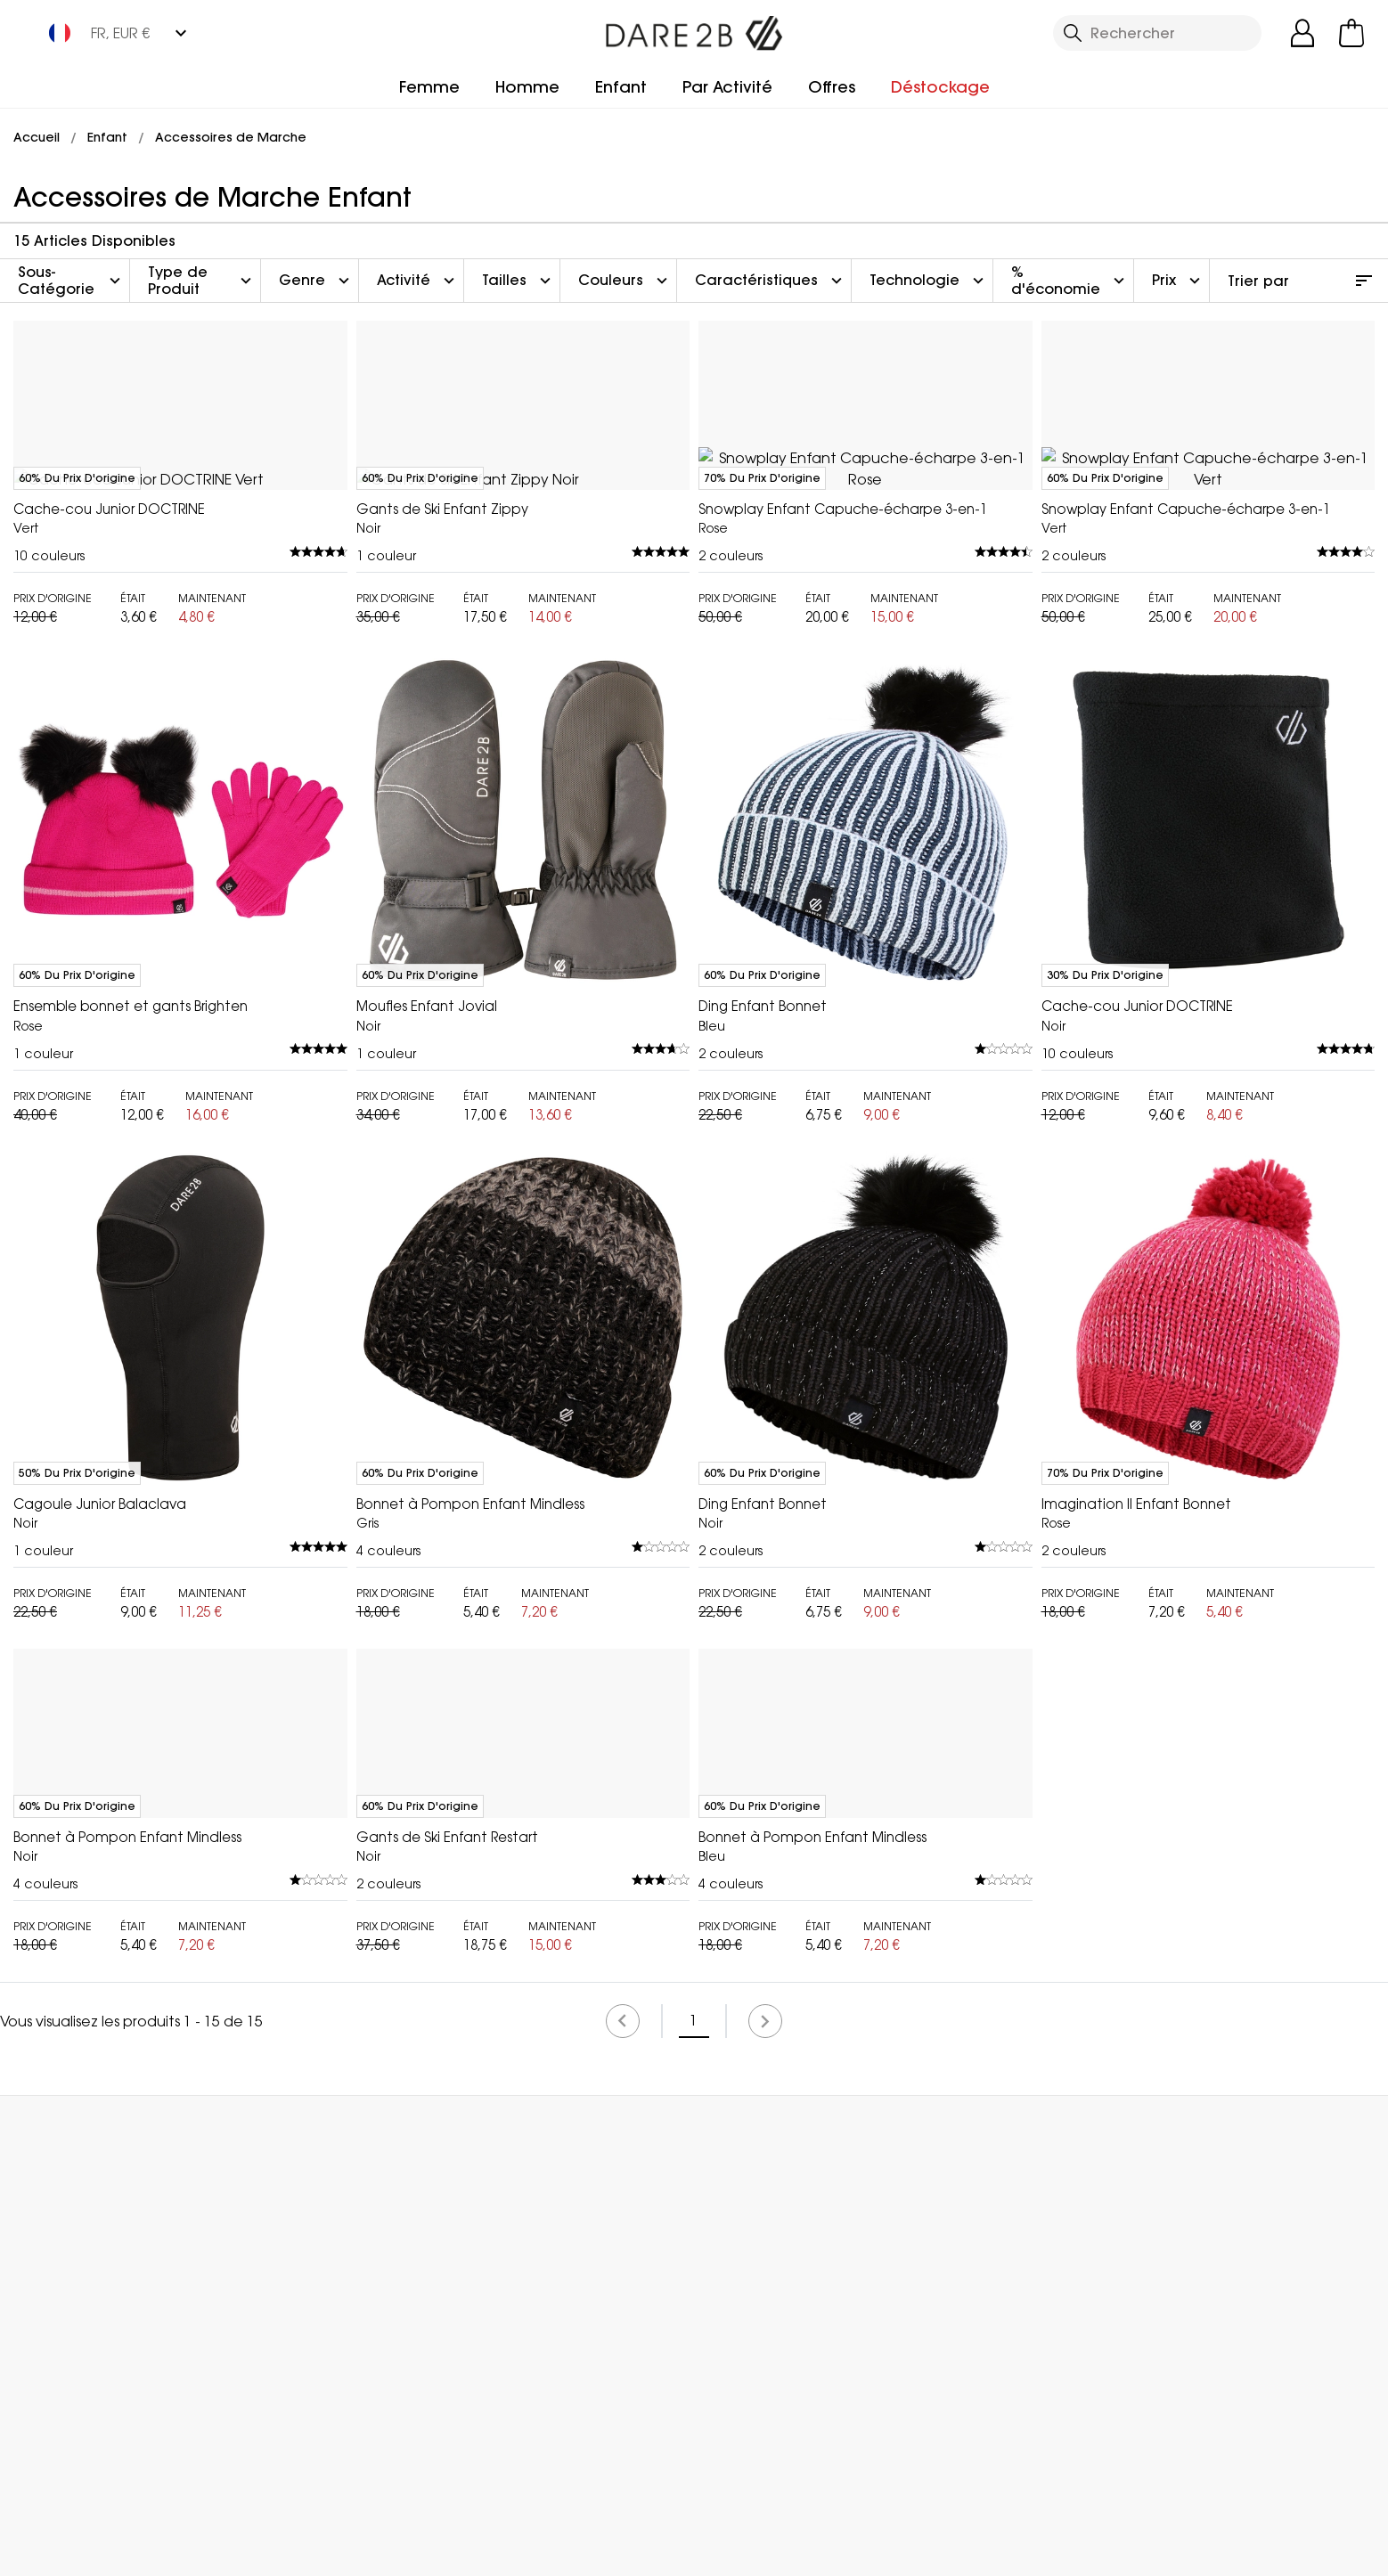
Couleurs (625, 280)
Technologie (929, 280)
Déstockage (940, 87)
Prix (1178, 280)
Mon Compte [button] (312, 2464)
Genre (316, 280)
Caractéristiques (770, 280)
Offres (831, 87)
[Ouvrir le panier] (1351, 33)
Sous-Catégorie (71, 280)
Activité (418, 280)
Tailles (518, 280)
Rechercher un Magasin (717, 2464)
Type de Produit (202, 280)
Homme (527, 87)
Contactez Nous (1133, 2464)
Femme (429, 87)
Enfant (621, 87)
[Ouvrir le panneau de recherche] (1157, 33)
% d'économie (1070, 280)
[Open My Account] (1302, 33)
